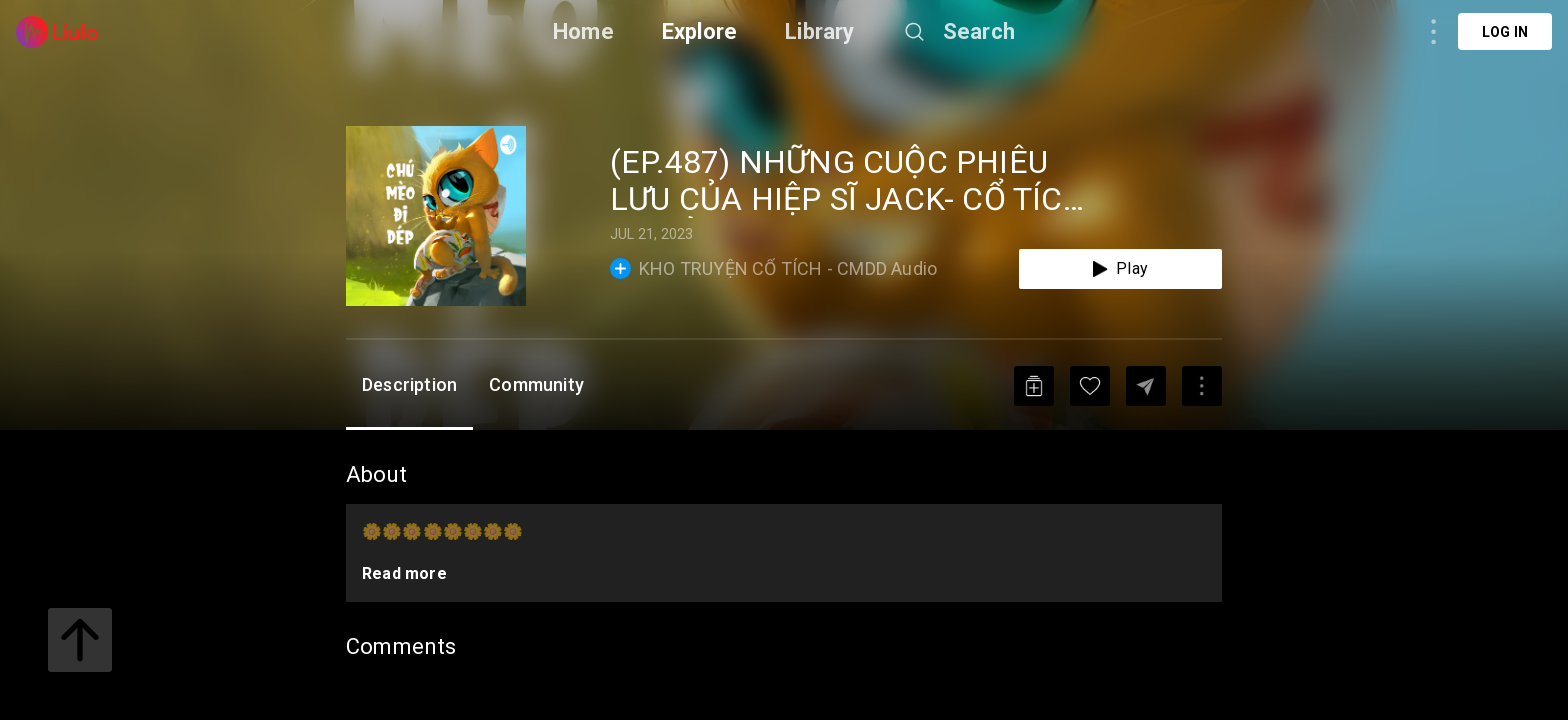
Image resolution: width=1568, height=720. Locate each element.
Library (819, 31)
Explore (699, 31)
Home (583, 31)
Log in (1505, 32)
